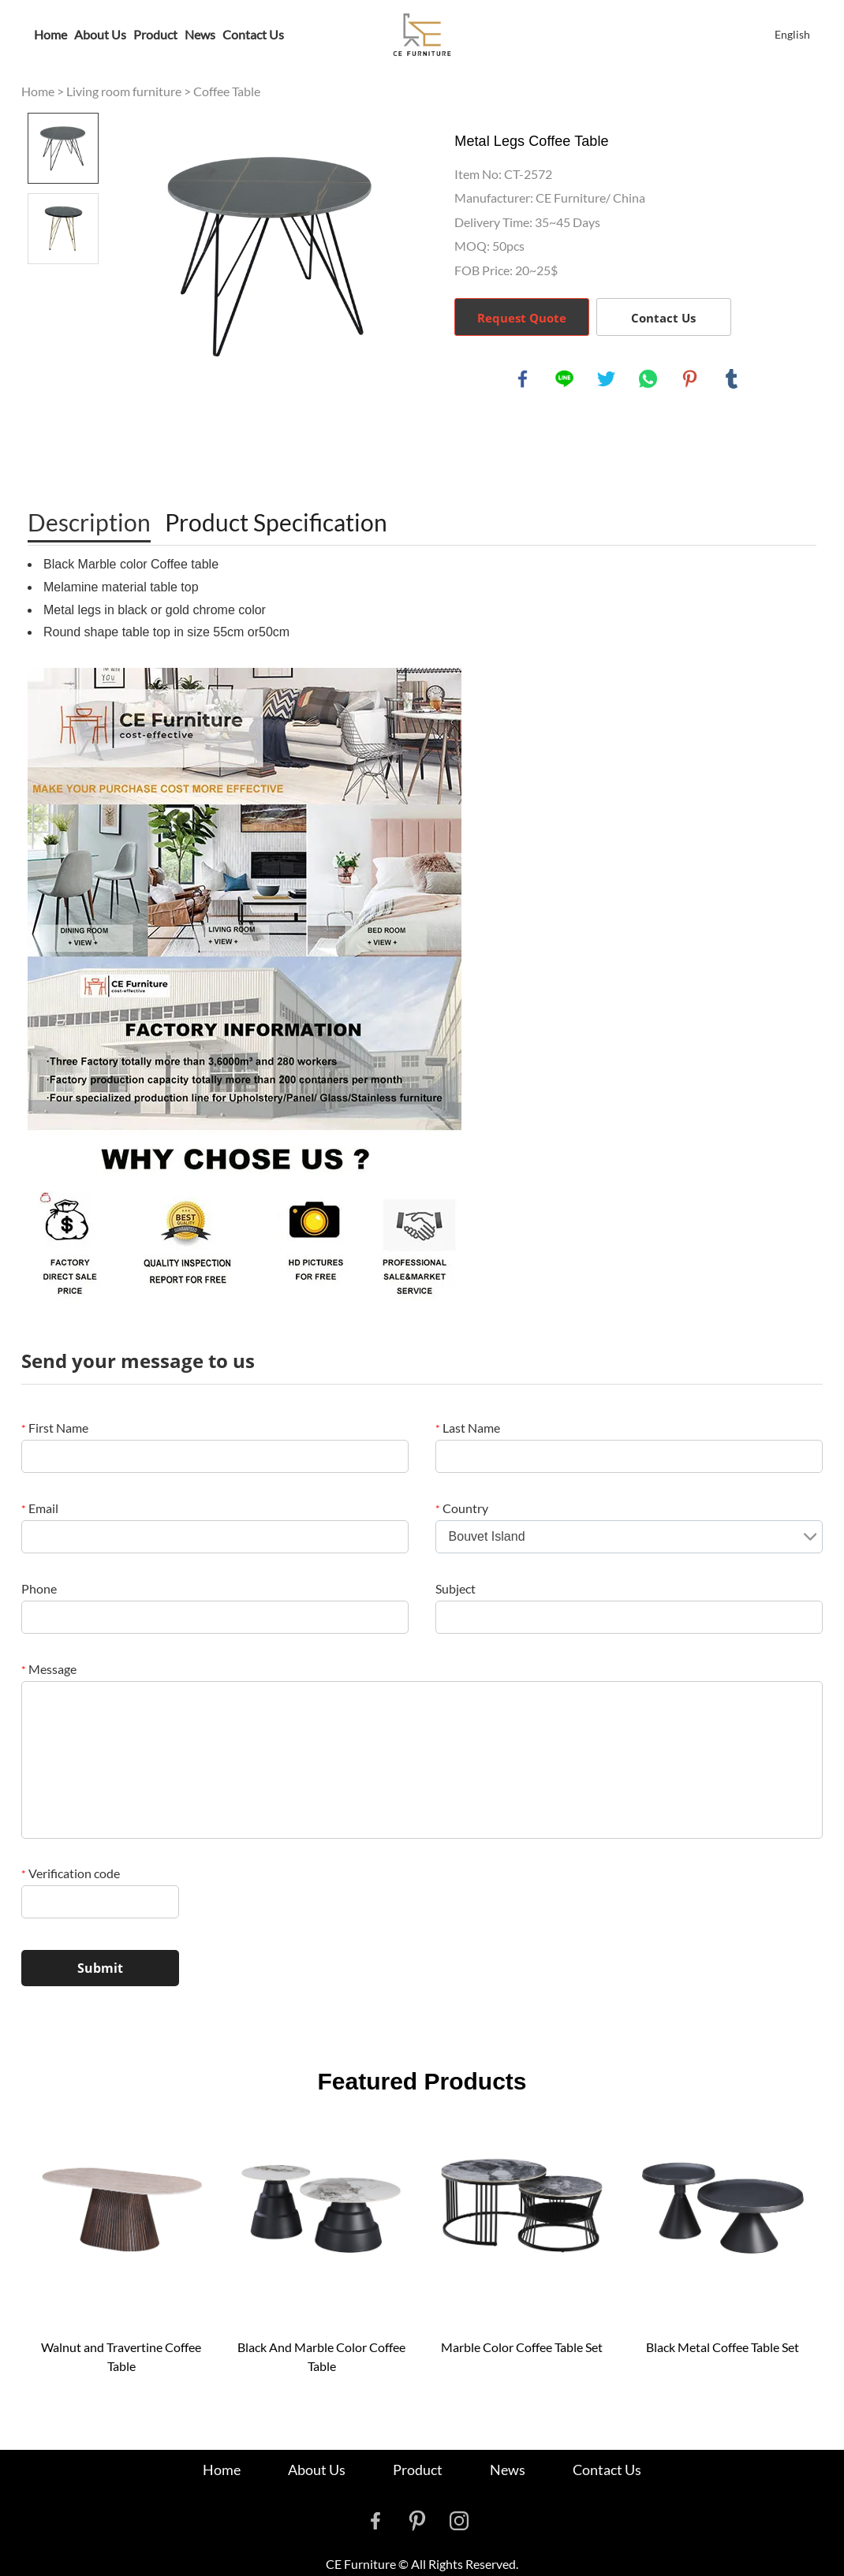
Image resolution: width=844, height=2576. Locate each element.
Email (39, 1507)
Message (49, 1668)
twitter (606, 379)
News (200, 34)
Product (155, 34)
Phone (39, 1588)
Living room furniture (123, 91)
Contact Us (253, 34)
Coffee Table (226, 91)
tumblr (732, 379)
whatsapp (648, 379)
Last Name (467, 1427)
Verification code (70, 1873)
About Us (100, 34)
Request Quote (521, 318)
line (565, 379)
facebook (523, 379)
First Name (54, 1427)
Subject (455, 1588)
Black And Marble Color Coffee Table (321, 2356)
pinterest (690, 379)
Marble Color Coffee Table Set (522, 2346)
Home (50, 34)
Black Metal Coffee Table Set (722, 2346)
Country (461, 1507)
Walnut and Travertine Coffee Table (121, 2356)
